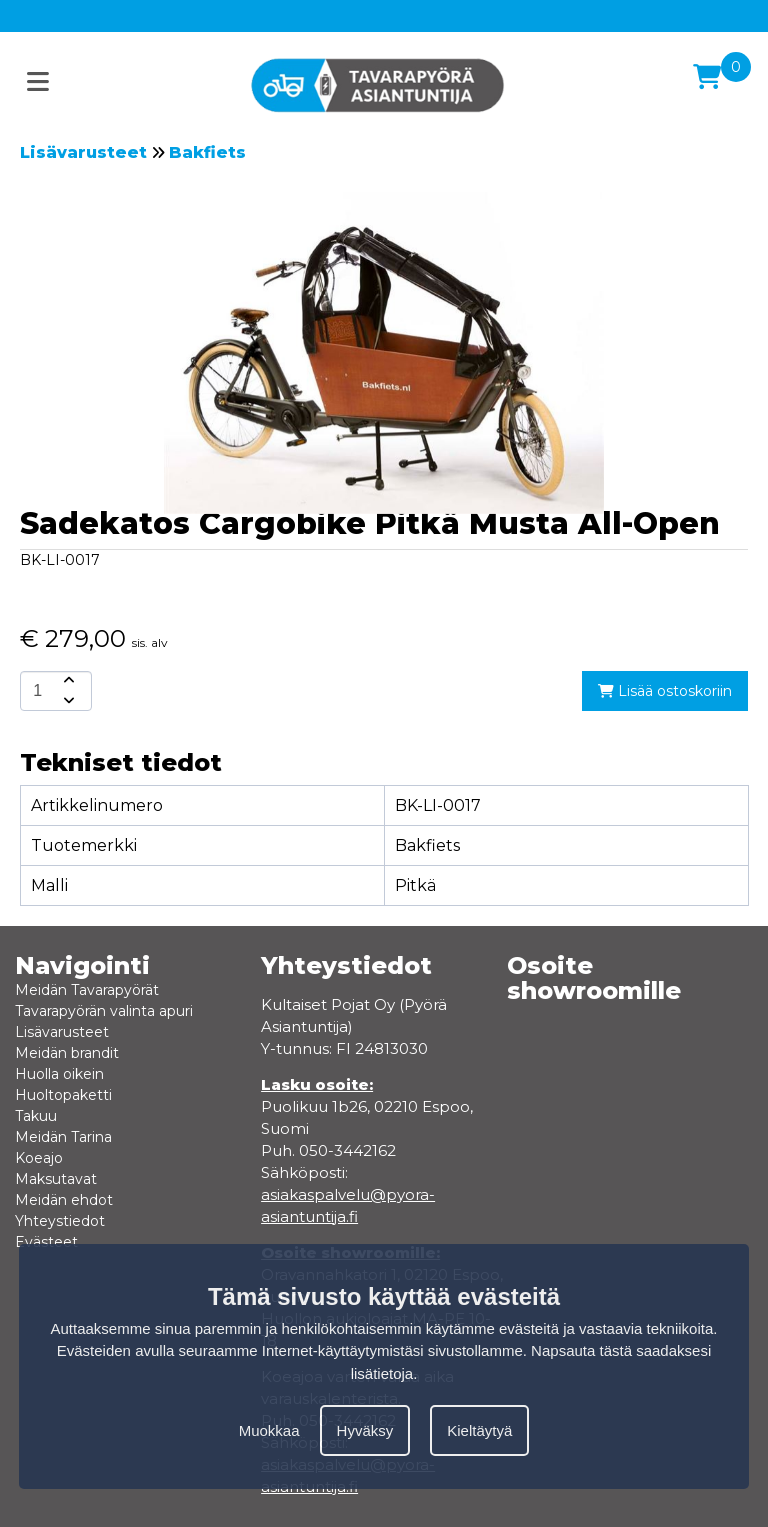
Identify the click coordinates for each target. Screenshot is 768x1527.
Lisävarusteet (83, 152)
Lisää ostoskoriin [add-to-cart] (665, 691)
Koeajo (39, 1158)
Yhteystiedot (60, 1221)
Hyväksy (365, 1430)
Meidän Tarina (63, 1137)
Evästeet (46, 1242)
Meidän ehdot (64, 1200)
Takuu (36, 1116)
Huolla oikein (59, 1074)
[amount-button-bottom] (67, 701)
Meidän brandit (67, 1053)
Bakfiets (207, 152)
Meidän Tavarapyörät (87, 990)
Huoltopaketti (63, 1095)
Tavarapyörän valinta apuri (104, 1011)
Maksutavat (56, 1179)
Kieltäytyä (479, 1430)
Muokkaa (269, 1430)
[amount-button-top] (67, 681)
